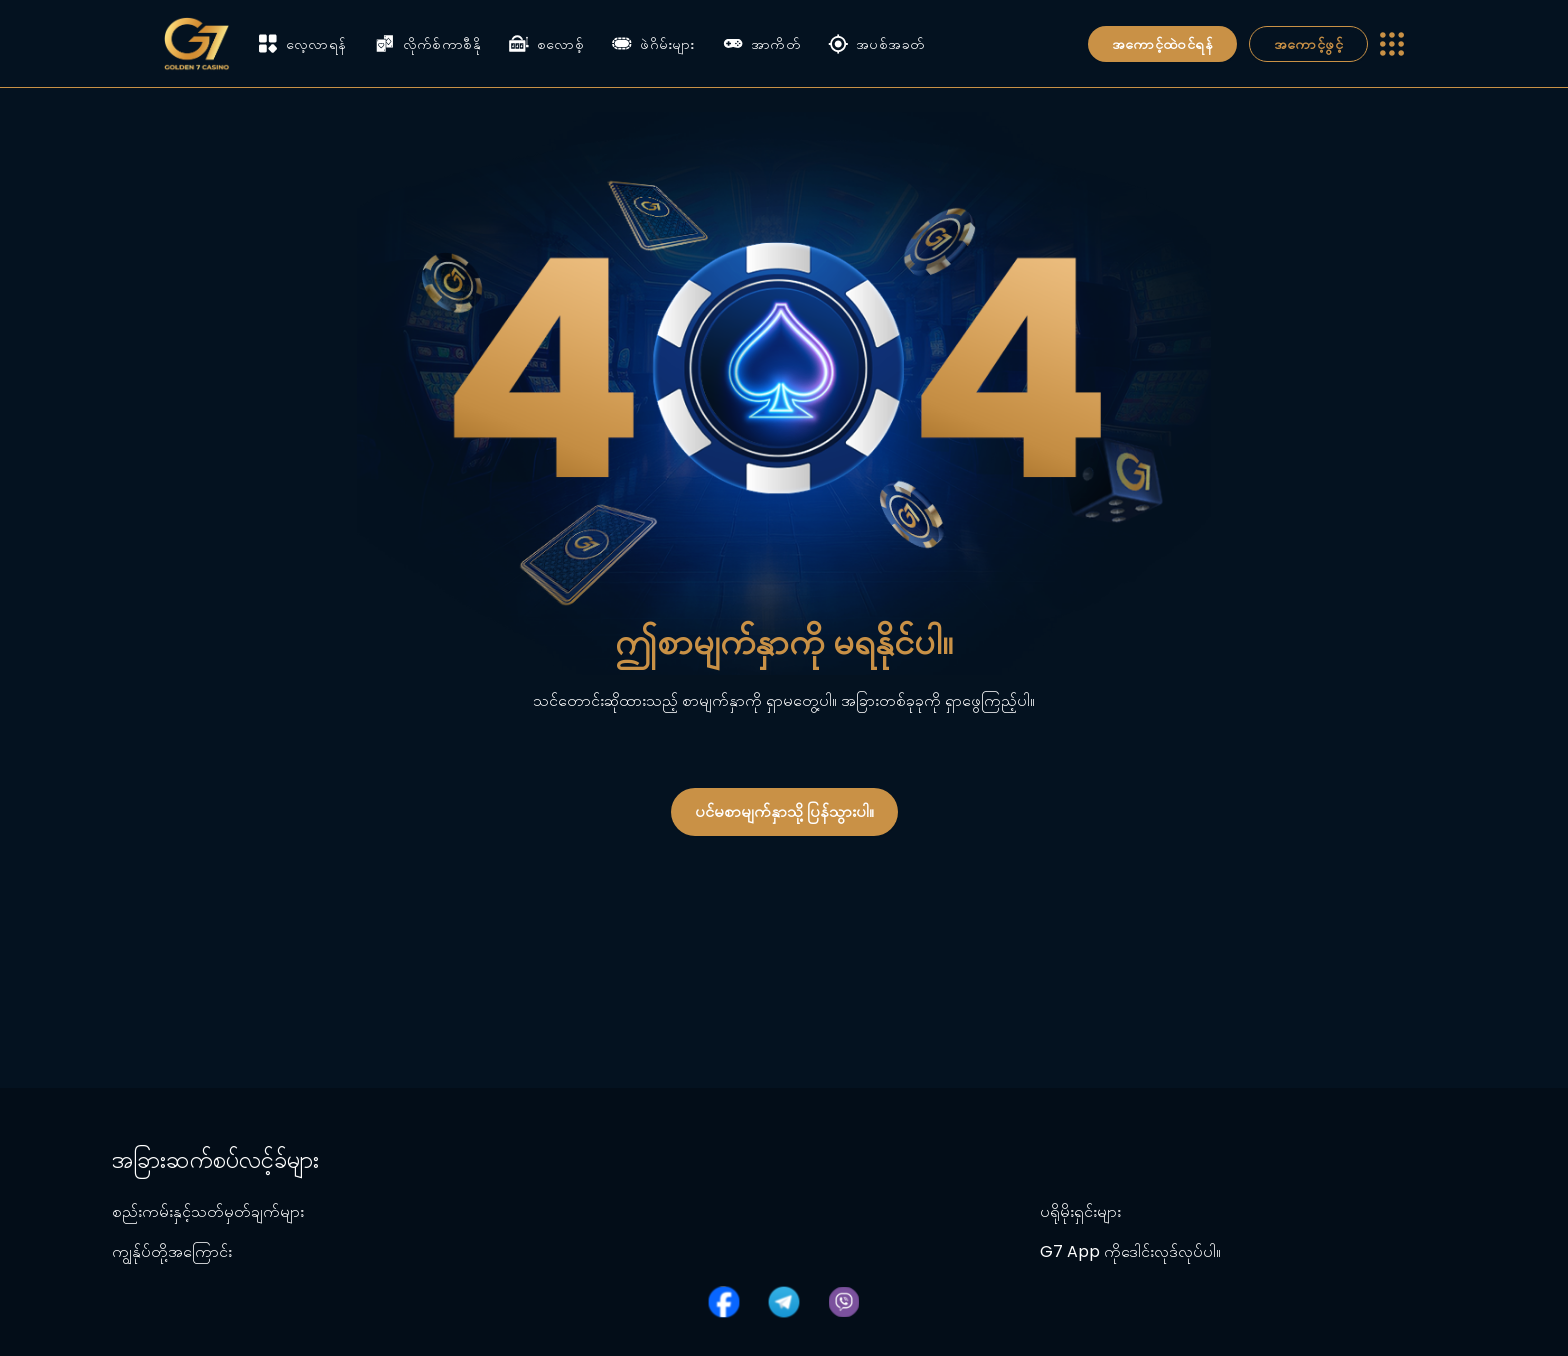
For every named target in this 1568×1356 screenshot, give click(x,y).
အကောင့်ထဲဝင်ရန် (1162, 44)
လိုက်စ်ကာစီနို (428, 44)
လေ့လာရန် (302, 43)
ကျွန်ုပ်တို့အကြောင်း (172, 1251)
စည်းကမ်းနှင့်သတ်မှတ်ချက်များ (208, 1211)
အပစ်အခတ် (876, 44)
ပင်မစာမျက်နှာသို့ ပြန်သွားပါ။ (784, 811)
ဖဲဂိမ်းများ (653, 44)
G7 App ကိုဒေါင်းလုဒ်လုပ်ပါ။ (1130, 1251)
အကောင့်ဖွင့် (1308, 44)
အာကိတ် (761, 44)
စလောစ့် (546, 44)
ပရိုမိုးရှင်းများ (1080, 1211)
